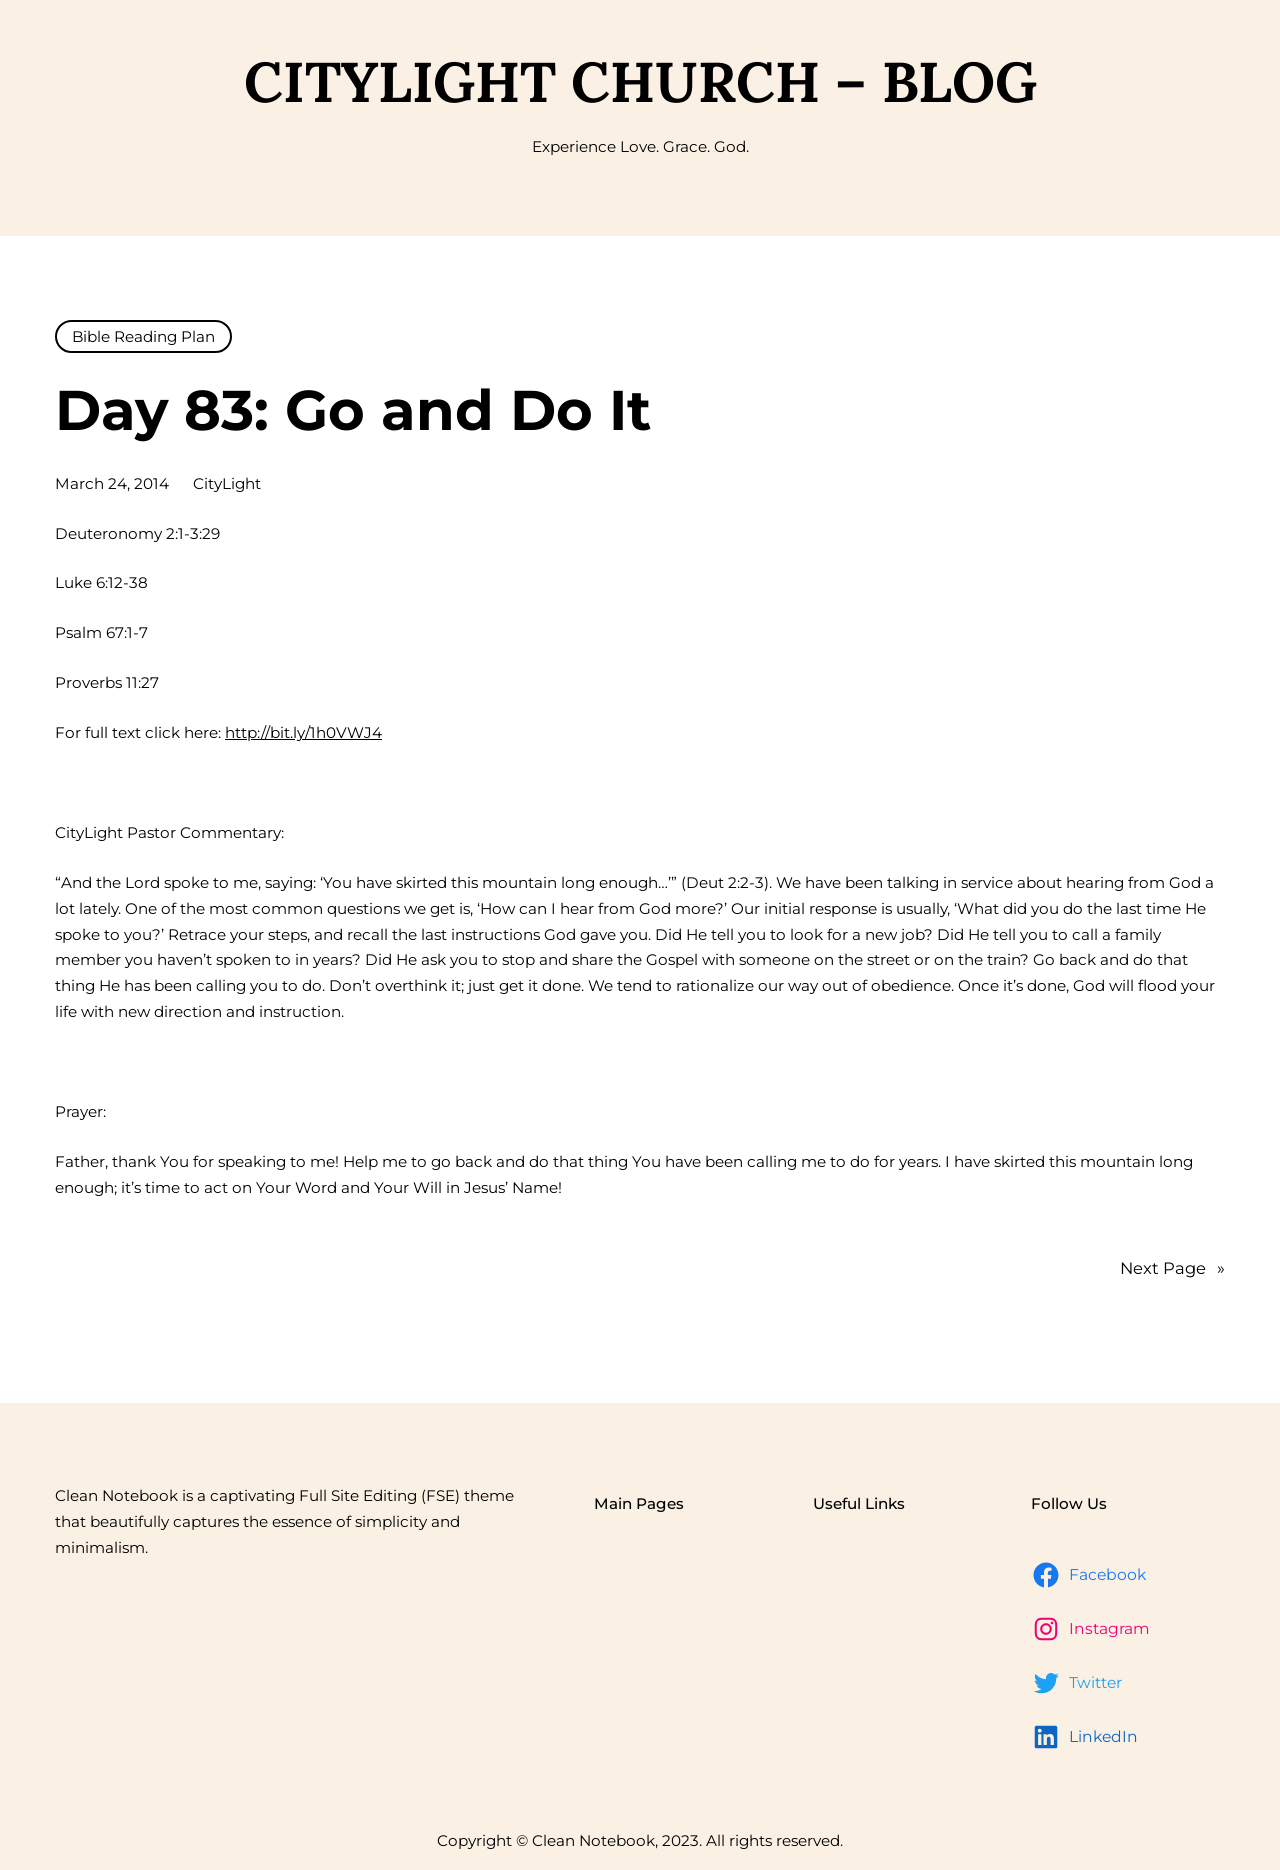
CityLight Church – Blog (640, 81)
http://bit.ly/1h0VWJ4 (303, 732)
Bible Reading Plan (143, 336)
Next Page (1172, 1269)
